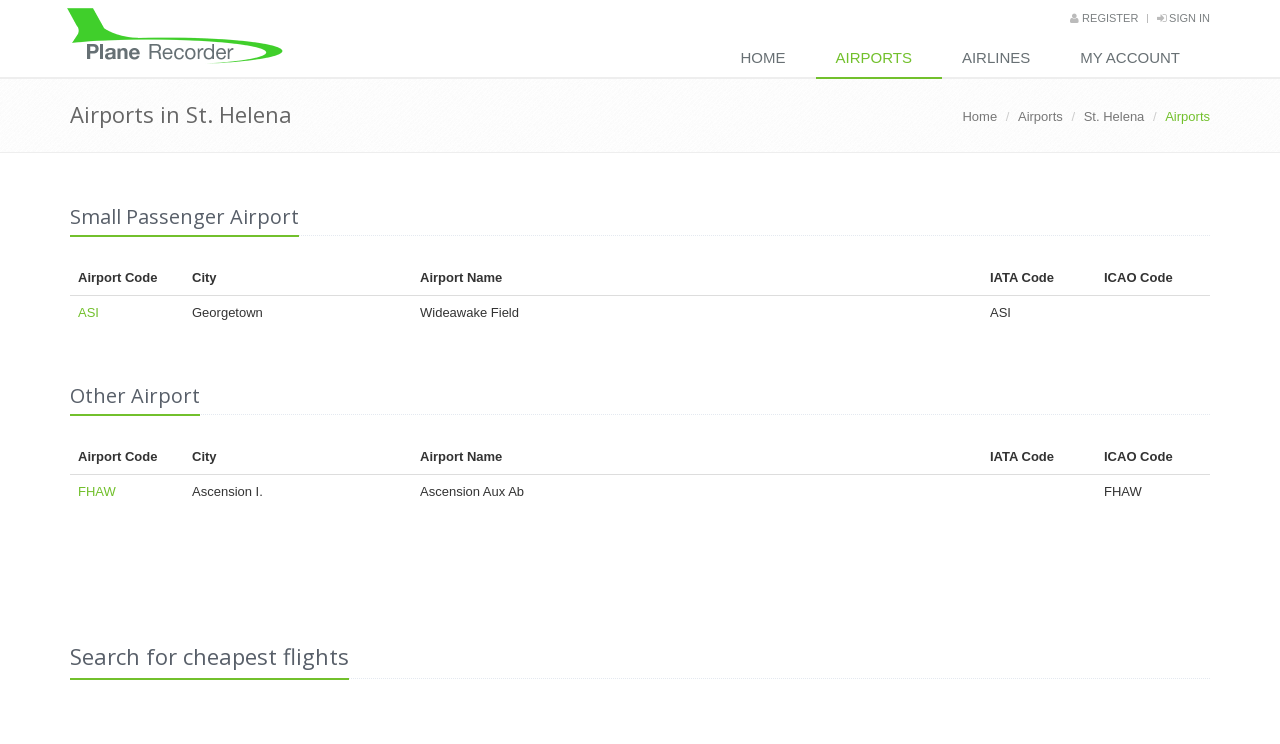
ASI (88, 312)
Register (1104, 18)
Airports (874, 57)
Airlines (996, 57)
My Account (1130, 57)
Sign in (1183, 18)
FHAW (97, 491)
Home (763, 57)
